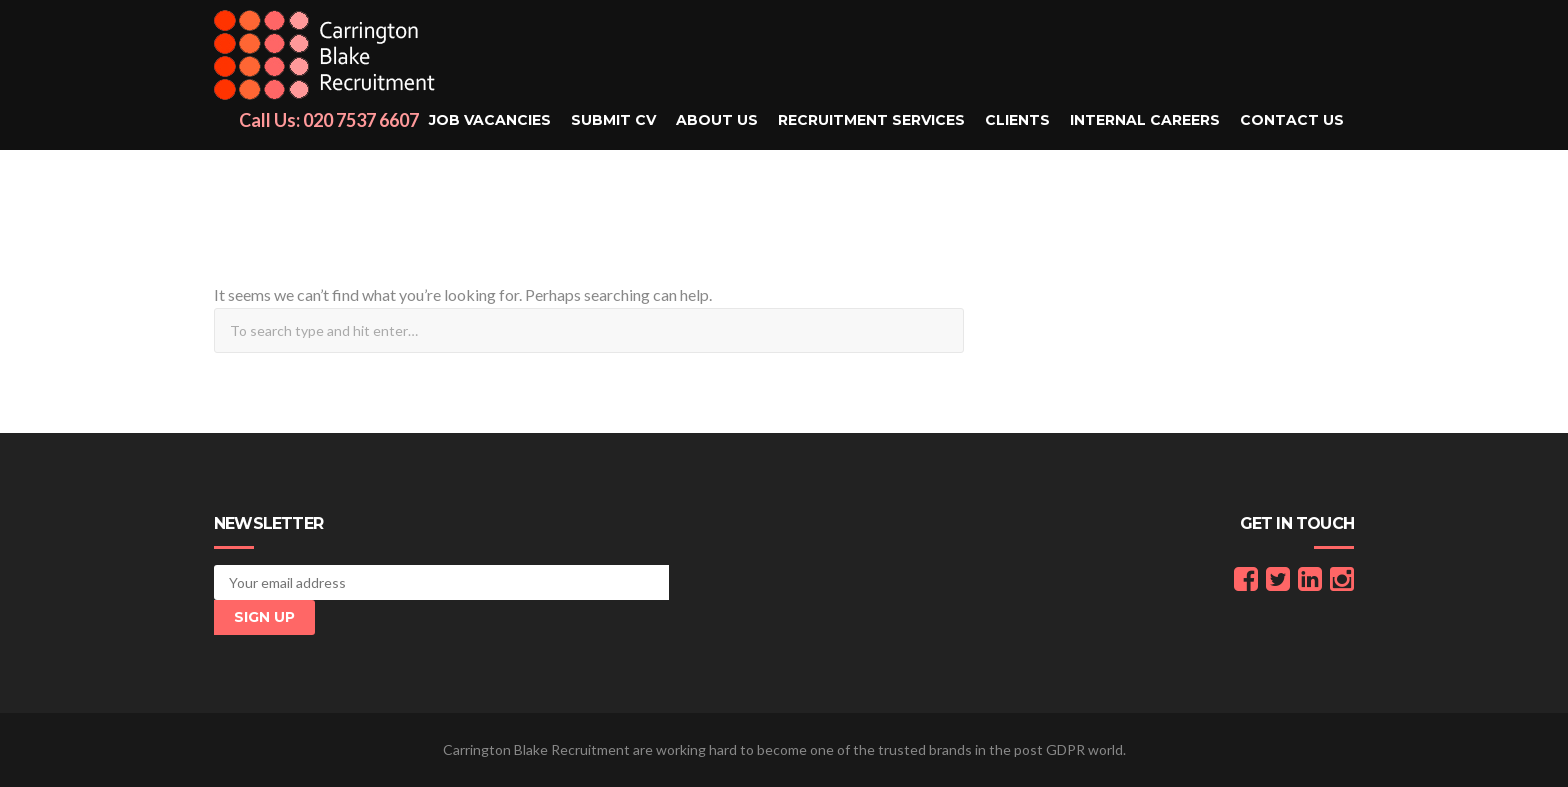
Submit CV (613, 120)
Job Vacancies (490, 120)
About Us (717, 120)
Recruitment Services (871, 120)
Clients (1017, 120)
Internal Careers (1145, 120)
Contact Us (1292, 120)
